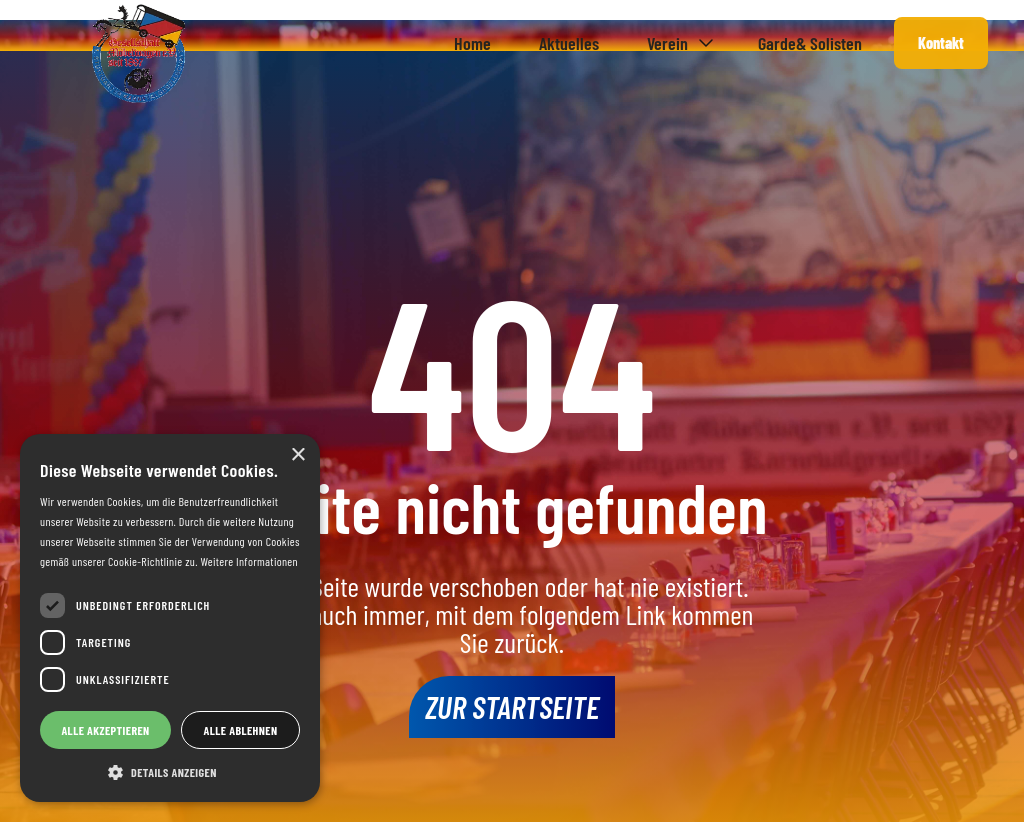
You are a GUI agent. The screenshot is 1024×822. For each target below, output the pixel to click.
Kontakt (941, 42)
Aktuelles (569, 43)
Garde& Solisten (810, 43)
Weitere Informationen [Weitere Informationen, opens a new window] (248, 561)
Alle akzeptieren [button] (105, 730)
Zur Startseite (512, 706)
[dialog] (170, 618)
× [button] (297, 455)
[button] (678, 43)
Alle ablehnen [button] (241, 730)
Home (472, 43)
